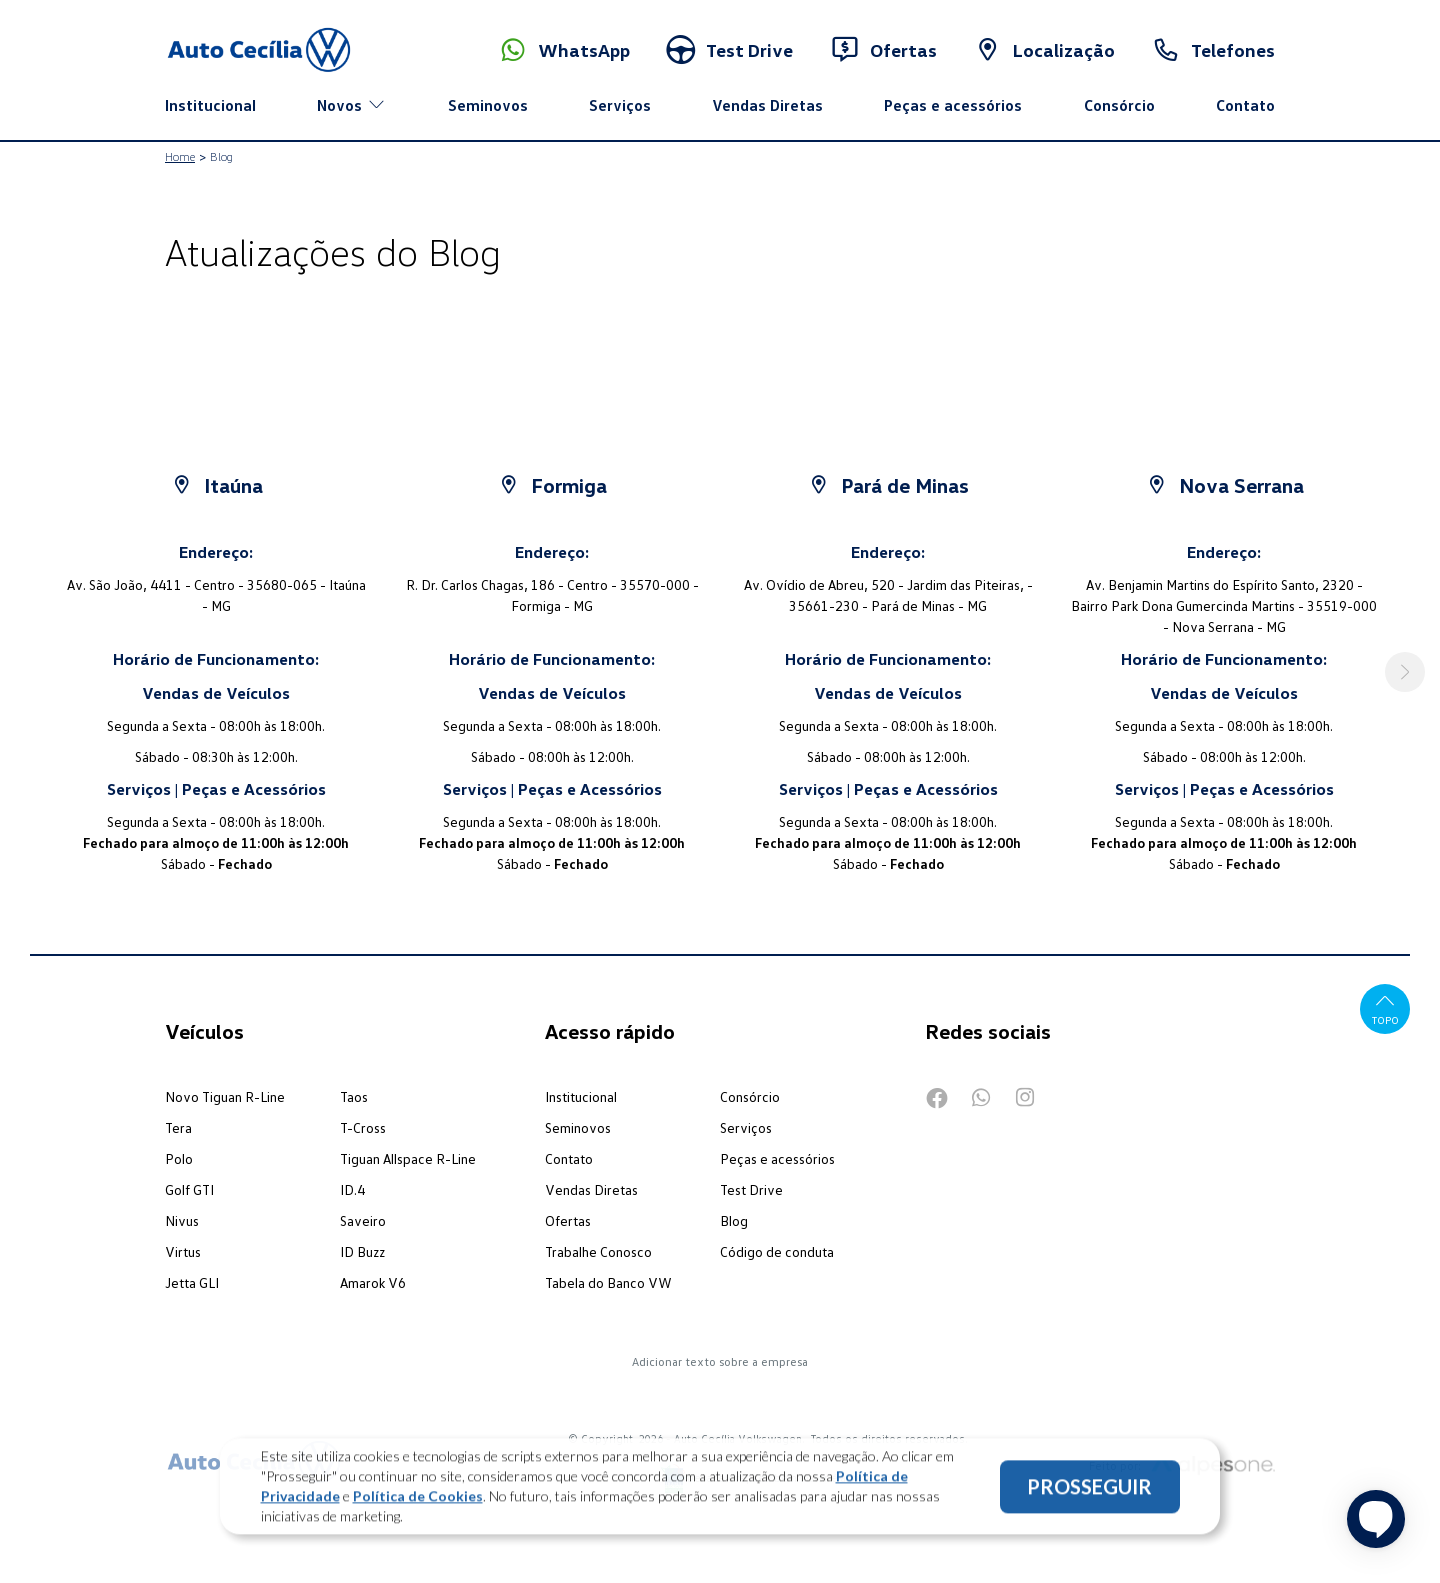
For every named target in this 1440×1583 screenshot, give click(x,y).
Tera (178, 1127)
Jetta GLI (192, 1282)
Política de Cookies (418, 1500)
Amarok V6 (373, 1282)
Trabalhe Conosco (598, 1251)
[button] (1405, 672)
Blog (734, 1220)
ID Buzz (362, 1251)
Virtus (183, 1251)
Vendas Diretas (767, 105)
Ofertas (568, 1220)
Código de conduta (777, 1251)
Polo (179, 1158)
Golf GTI (189, 1189)
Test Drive (751, 1189)
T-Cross (363, 1127)
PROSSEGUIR (1089, 1491)
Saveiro (363, 1220)
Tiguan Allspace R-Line (408, 1158)
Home (180, 156)
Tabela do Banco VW (608, 1282)
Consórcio (1119, 105)
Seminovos (488, 105)
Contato (1245, 105)
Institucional (210, 105)
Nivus (182, 1220)
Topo (1385, 1008)
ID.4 (352, 1189)
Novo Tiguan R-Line (225, 1096)
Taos (354, 1096)
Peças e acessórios (953, 105)
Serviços (620, 105)
